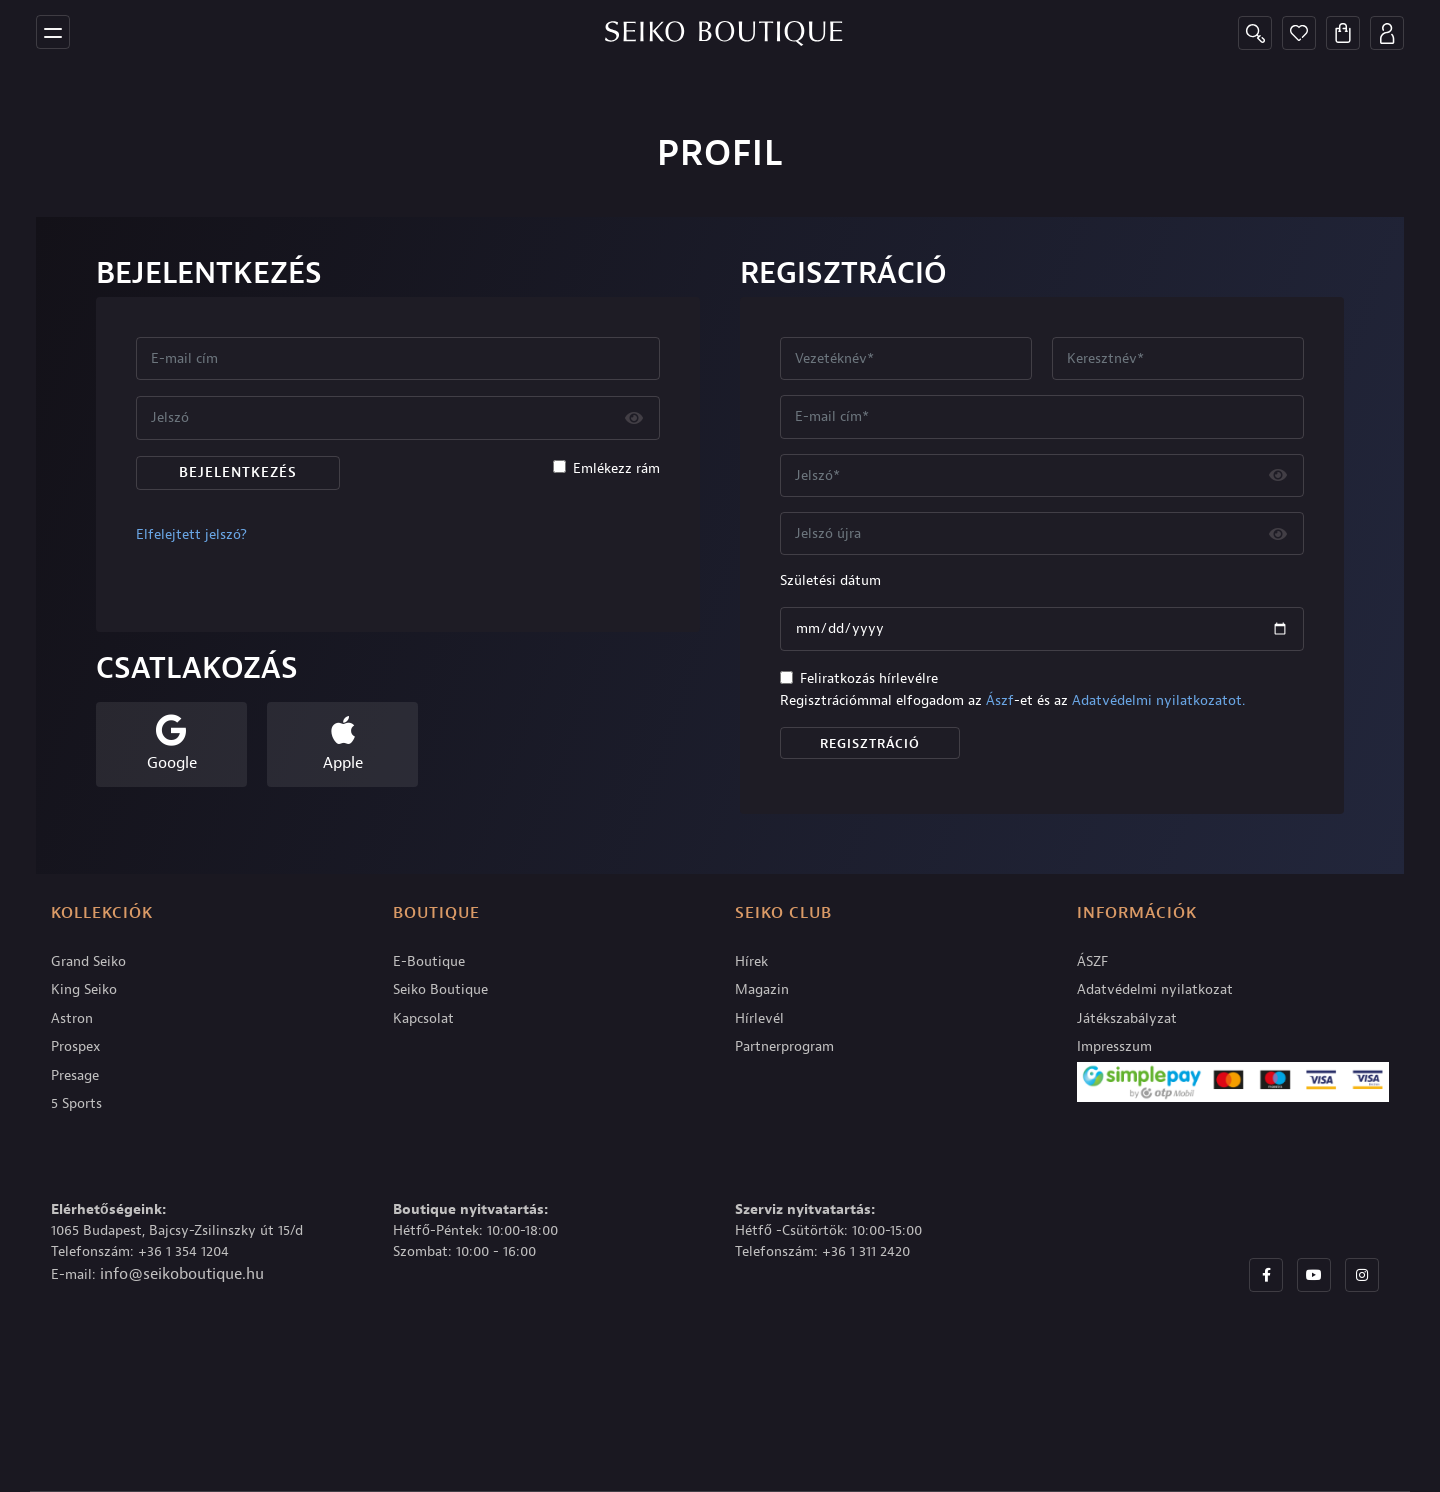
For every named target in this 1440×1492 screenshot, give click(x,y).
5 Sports (76, 1103)
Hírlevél (759, 1018)
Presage (75, 1075)
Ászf (1000, 700)
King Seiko (84, 989)
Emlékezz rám (616, 468)
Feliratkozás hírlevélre (869, 678)
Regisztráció (870, 743)
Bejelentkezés (238, 472)
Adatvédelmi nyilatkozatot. (1158, 700)
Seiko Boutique (440, 989)
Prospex (76, 1046)
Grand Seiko (88, 961)
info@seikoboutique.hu (182, 1274)
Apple (343, 763)
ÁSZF (1092, 961)
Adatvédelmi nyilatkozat (1155, 989)
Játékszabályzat (1127, 1018)
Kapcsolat (423, 1018)
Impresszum (1114, 1046)
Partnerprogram (784, 1046)
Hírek (751, 961)
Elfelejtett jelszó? (191, 534)
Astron (72, 1018)
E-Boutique (429, 961)
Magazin (762, 989)
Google (172, 763)
